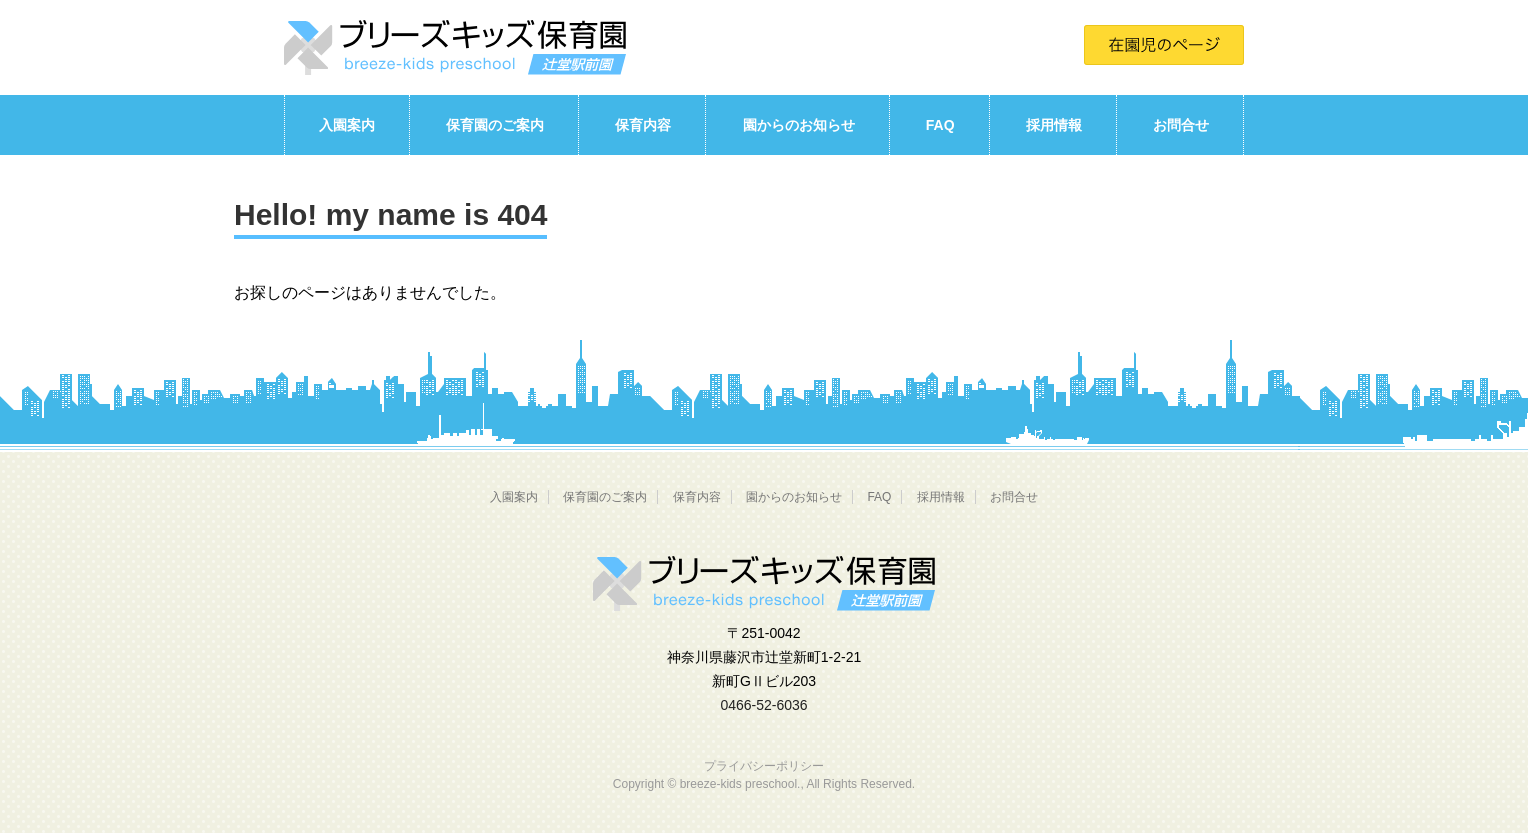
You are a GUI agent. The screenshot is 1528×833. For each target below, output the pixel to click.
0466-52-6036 (763, 705)
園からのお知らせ (799, 125)
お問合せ (1181, 125)
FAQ (940, 125)
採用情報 (1054, 125)
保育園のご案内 (495, 125)
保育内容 (643, 125)
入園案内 (347, 125)
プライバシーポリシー (764, 766)
